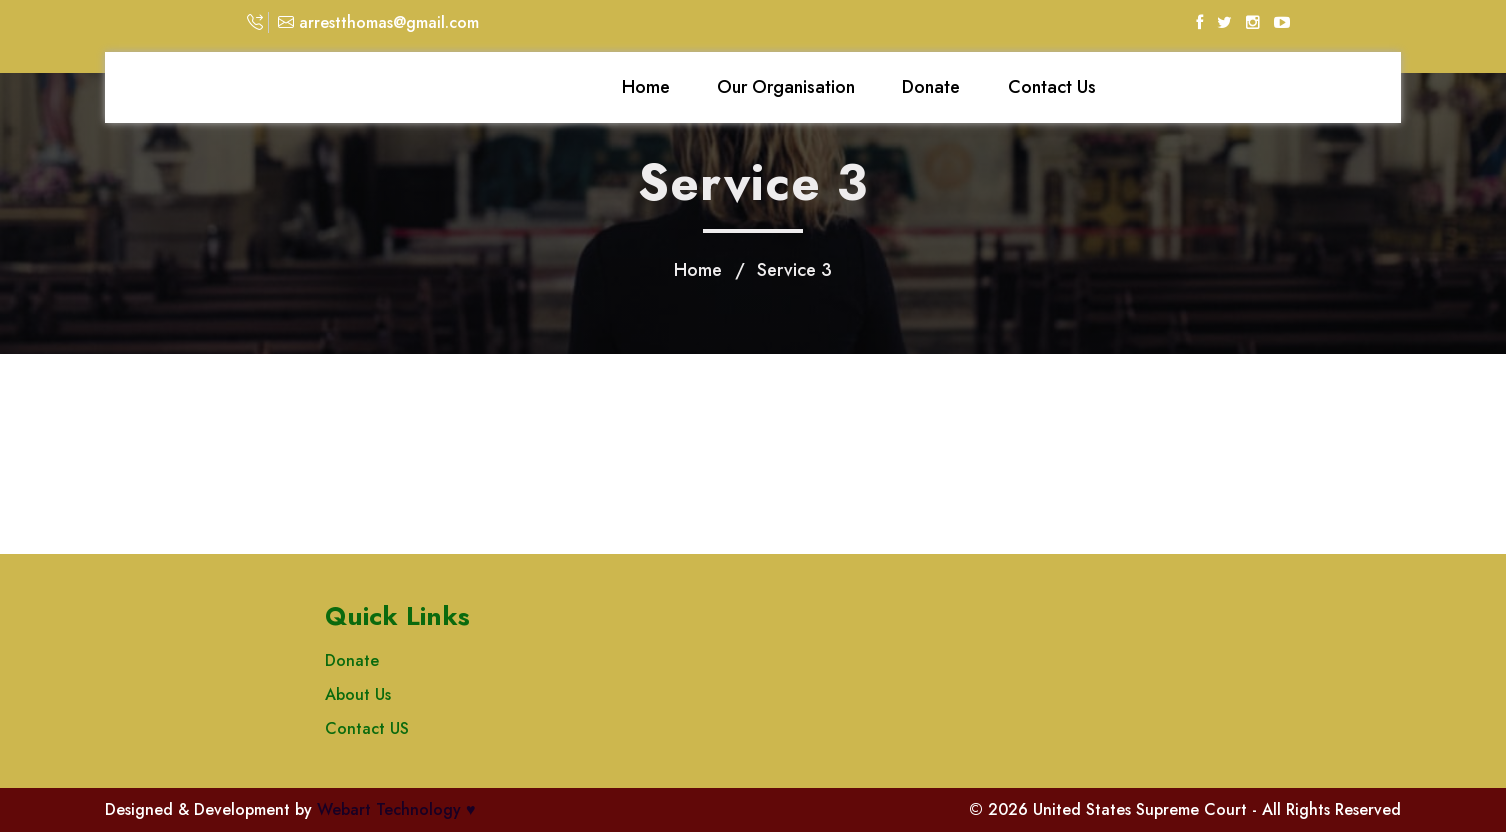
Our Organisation (786, 87)
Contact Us (1052, 87)
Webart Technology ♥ (396, 809)
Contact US (367, 728)
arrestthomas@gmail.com (378, 22)
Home (646, 87)
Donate (931, 87)
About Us (358, 694)
